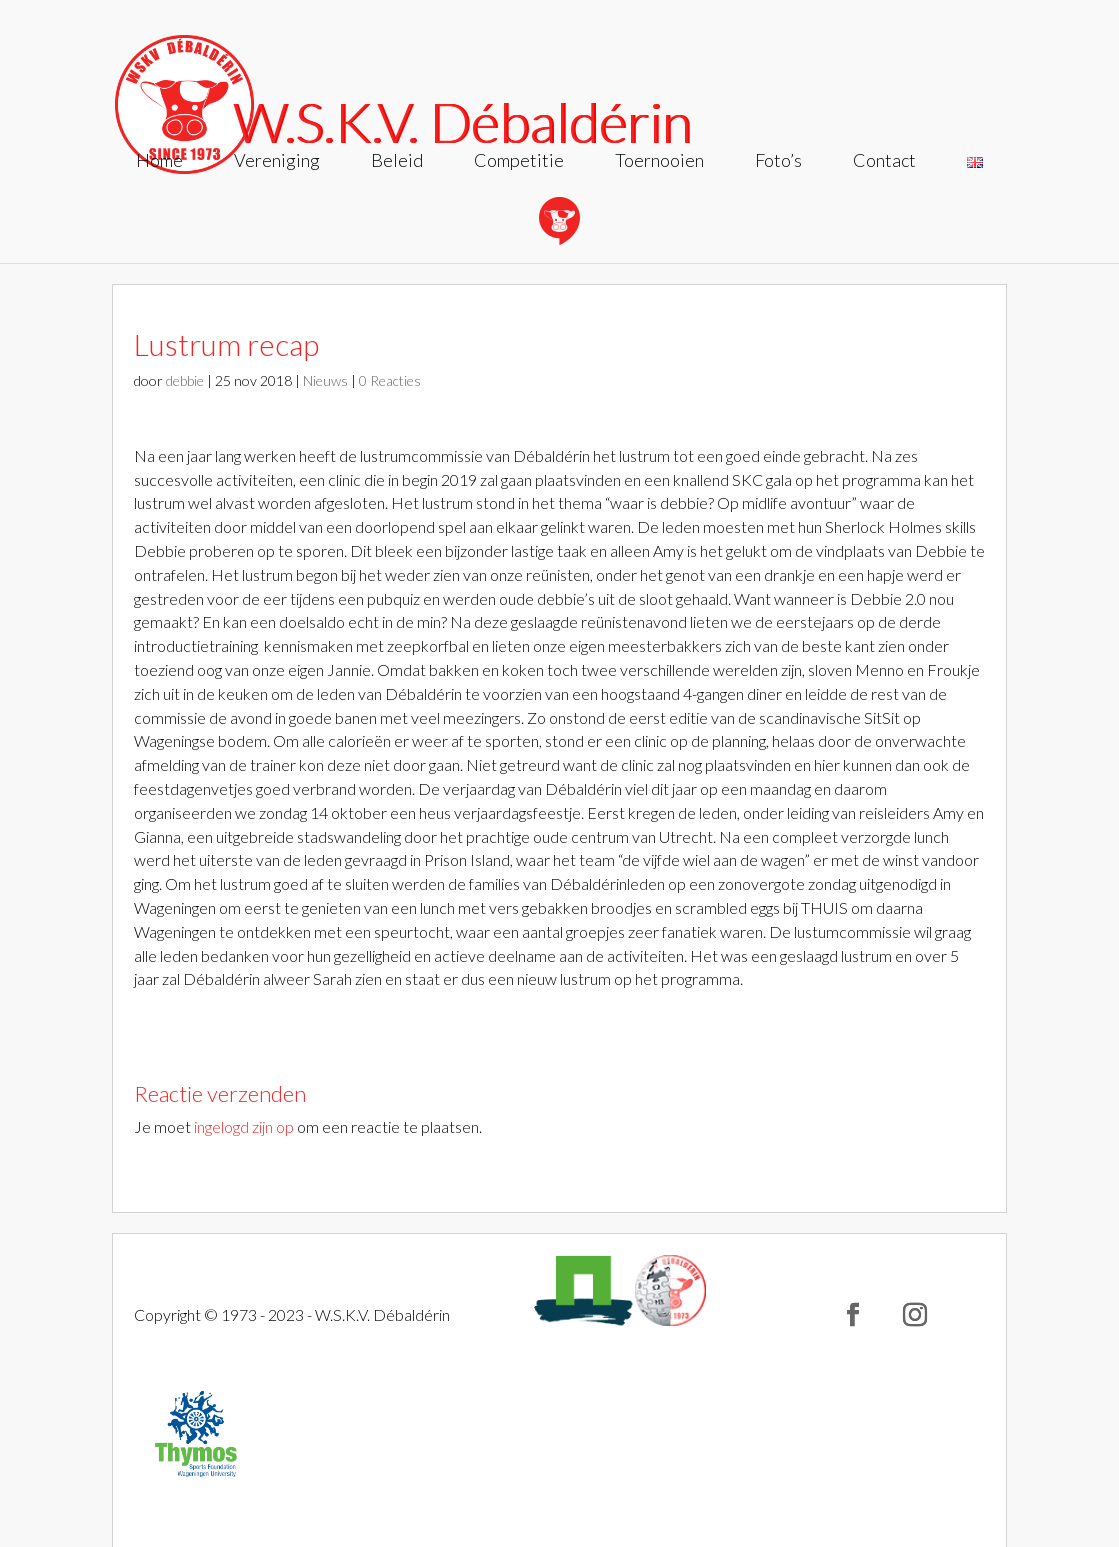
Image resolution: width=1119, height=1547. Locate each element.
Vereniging (277, 162)
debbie (185, 380)
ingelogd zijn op (244, 1126)
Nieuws (325, 380)
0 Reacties (390, 380)
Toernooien (659, 162)
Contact (884, 162)
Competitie (519, 162)
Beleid (397, 162)
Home (159, 162)
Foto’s (778, 162)
